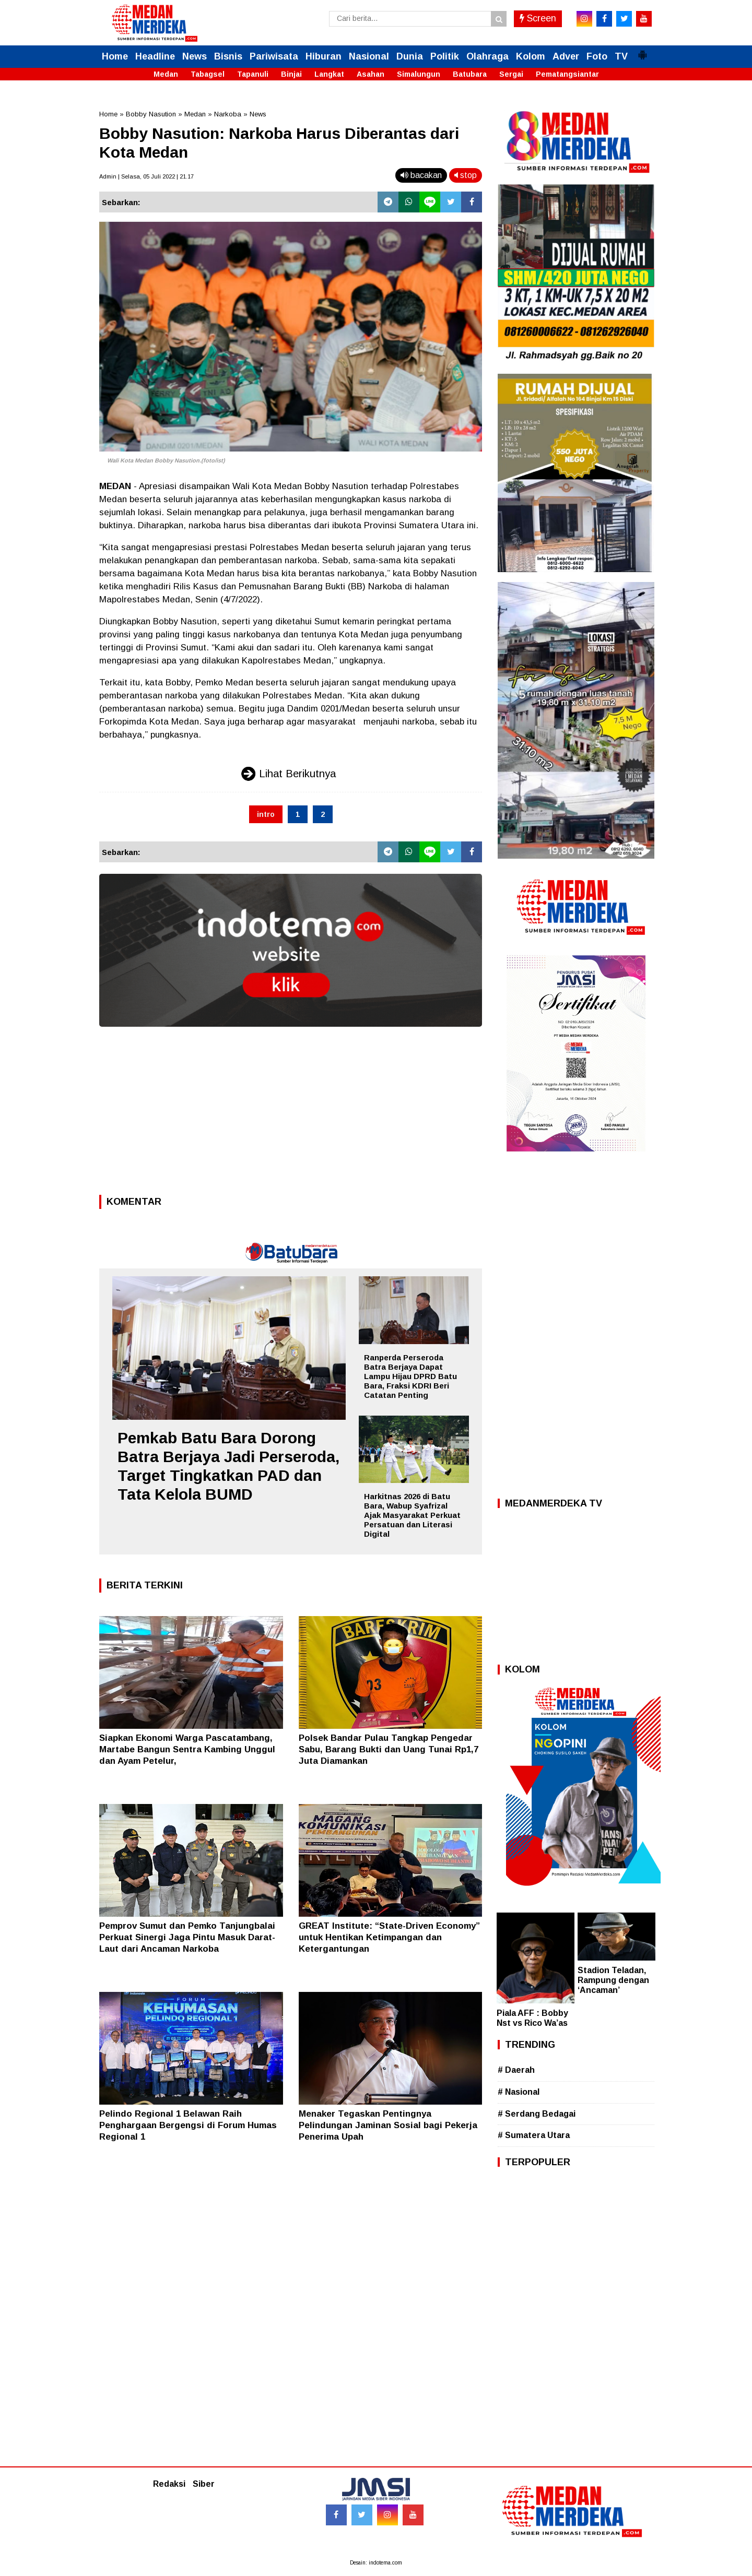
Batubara (470, 74)
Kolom (530, 56)
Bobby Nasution (151, 114)
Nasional (369, 56)
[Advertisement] (290, 1114)
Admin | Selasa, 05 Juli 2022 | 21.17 (146, 176)
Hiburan (324, 56)
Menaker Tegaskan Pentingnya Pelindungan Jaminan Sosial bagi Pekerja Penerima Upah (388, 2125)
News (194, 56)
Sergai (511, 74)
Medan (166, 74)
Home (115, 56)
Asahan (370, 74)
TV (621, 56)
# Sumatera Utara (534, 2135)
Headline (155, 56)
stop (465, 175)
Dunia (409, 56)
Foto (596, 56)
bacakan (421, 175)
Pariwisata (274, 56)
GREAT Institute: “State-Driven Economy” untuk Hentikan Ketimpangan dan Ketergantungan (389, 1937)
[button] (642, 50)
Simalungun (418, 74)
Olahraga (487, 56)
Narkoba (227, 114)
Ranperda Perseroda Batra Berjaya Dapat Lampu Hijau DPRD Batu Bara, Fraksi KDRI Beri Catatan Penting (410, 1376)
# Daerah (516, 2069)
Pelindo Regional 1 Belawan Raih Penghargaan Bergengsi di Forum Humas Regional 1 (188, 2125)
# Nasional (518, 2091)
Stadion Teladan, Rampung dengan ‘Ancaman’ (613, 1980)
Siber (204, 2483)
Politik (444, 56)
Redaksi (169, 2483)
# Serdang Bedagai (536, 2113)
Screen (538, 18)
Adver (566, 56)
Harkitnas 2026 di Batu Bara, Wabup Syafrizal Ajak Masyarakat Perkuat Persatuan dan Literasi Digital (412, 1515)
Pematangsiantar (567, 74)
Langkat (329, 74)
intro (266, 814)
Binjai (291, 74)
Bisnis (228, 56)
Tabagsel (208, 74)
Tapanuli (252, 74)
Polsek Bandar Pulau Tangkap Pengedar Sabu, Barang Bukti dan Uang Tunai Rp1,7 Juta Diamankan (388, 1749)
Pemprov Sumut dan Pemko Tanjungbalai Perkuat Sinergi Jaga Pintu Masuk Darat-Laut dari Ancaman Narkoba (187, 1937)
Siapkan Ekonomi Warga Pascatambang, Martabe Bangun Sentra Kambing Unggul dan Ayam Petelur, (187, 1749)
